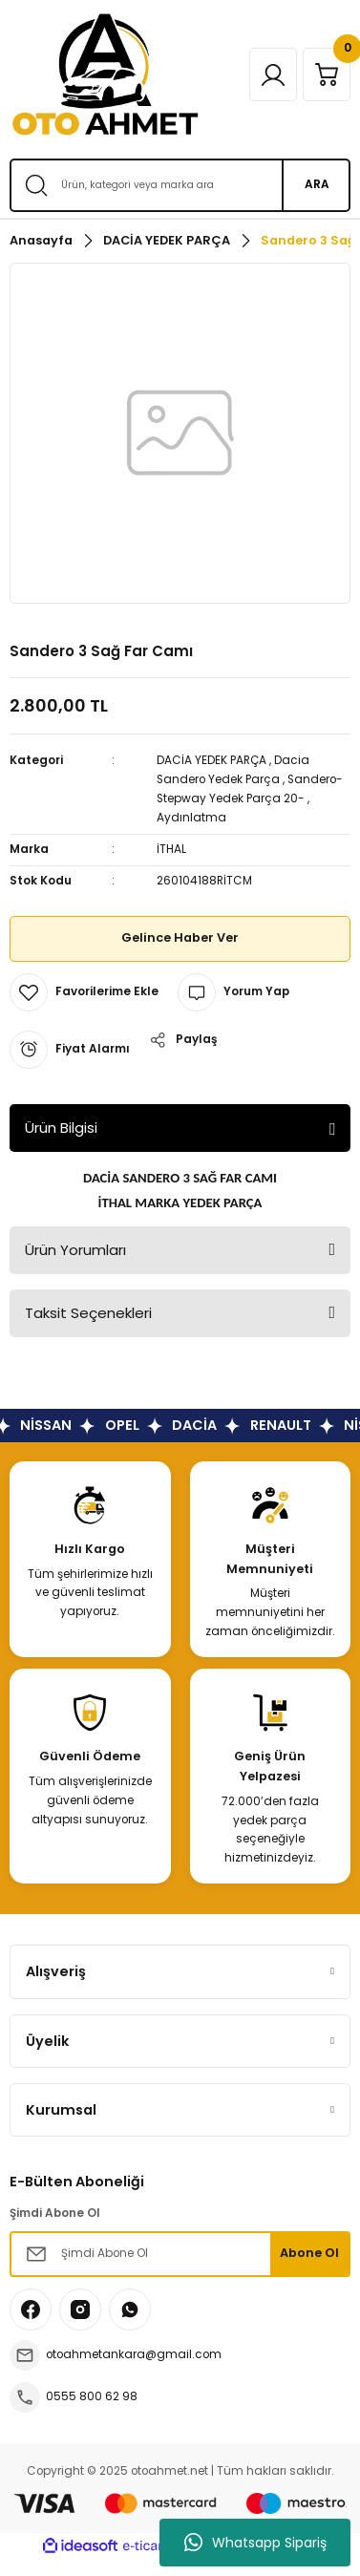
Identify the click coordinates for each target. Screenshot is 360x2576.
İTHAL (171, 849)
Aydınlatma (191, 817)
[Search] (180, 185)
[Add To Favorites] (84, 992)
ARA (317, 184)
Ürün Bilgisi (61, 1128)
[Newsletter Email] (180, 2254)
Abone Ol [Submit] (309, 2253)
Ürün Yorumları (75, 1250)
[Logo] (105, 74)
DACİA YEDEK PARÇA (211, 760)
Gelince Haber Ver (180, 937)
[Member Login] (273, 74)
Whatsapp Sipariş (255, 2542)
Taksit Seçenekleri (88, 1313)
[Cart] (326, 74)
